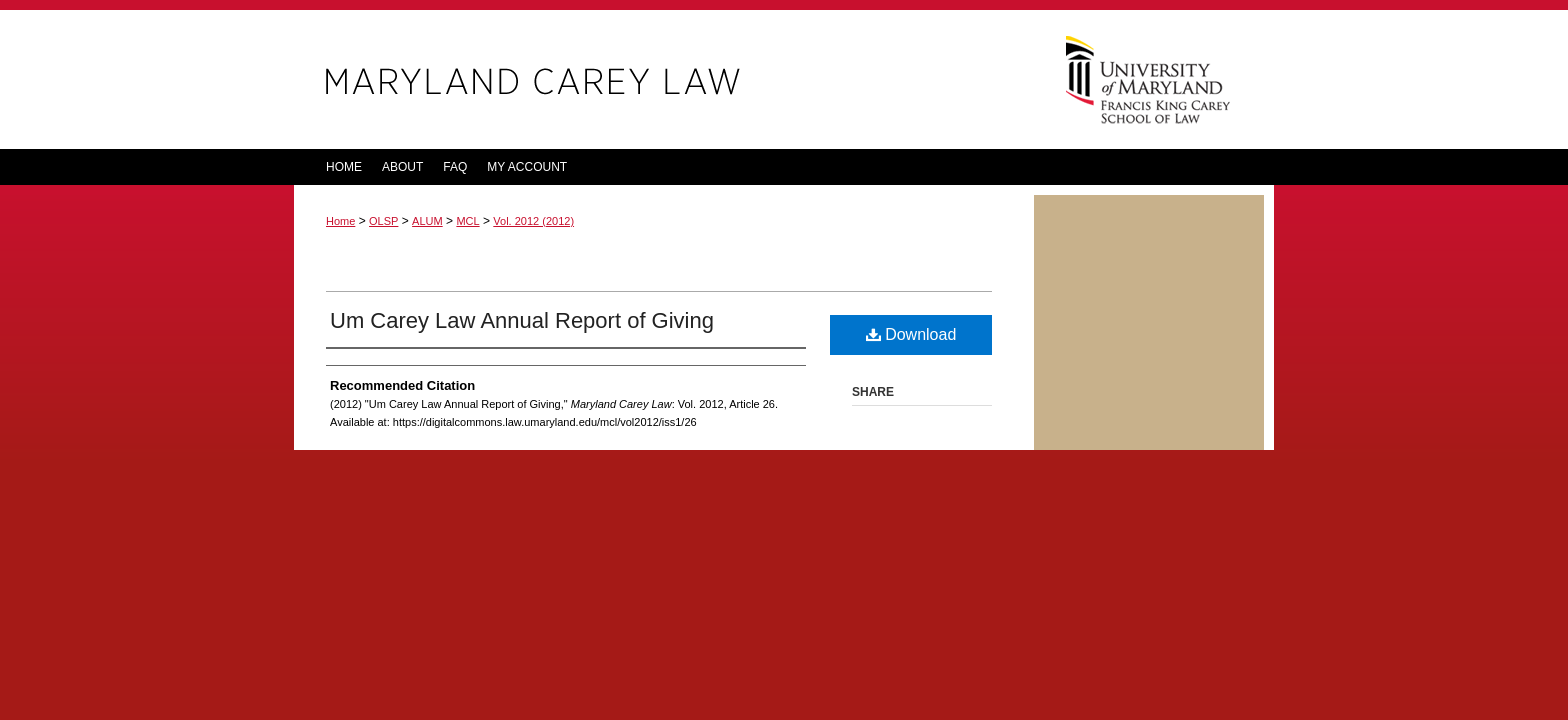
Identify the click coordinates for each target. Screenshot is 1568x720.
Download (911, 334)
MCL (467, 221)
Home (340, 221)
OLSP (383, 221)
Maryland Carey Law (664, 79)
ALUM (427, 221)
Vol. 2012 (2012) (533, 221)
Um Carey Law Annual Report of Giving (522, 320)
